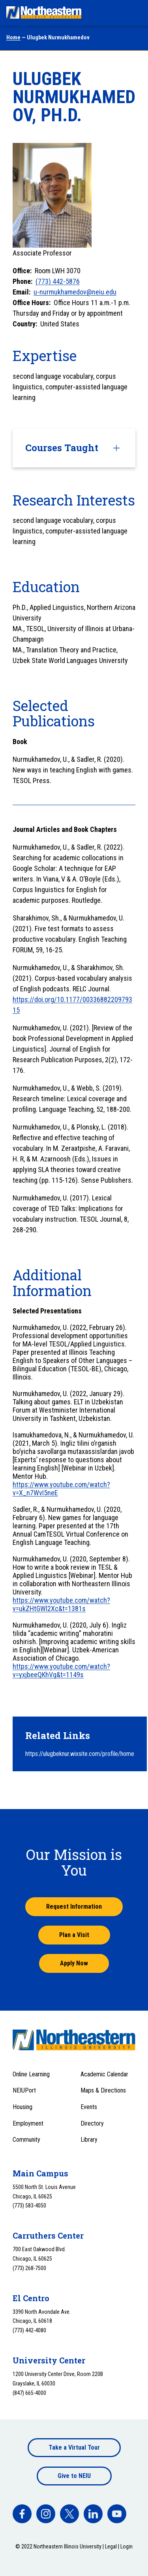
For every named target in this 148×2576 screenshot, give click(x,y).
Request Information (74, 1906)
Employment (28, 2123)
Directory (92, 2123)
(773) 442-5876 (58, 281)
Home (13, 37)
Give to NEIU (74, 2476)
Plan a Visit (74, 1935)
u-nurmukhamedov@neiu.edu (75, 292)
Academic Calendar (104, 2074)
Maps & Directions (103, 2090)
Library (89, 2139)
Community (26, 2139)
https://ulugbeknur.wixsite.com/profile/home (79, 1753)
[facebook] (22, 2513)
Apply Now (74, 1963)
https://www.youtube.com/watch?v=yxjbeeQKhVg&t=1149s (61, 1670)
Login (126, 2546)
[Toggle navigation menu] (134, 13)
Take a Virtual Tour (74, 2447)
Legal (111, 2546)
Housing (22, 2107)
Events (89, 2107)
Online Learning (31, 2074)
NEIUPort (24, 2090)
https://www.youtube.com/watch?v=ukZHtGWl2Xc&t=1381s (61, 1604)
